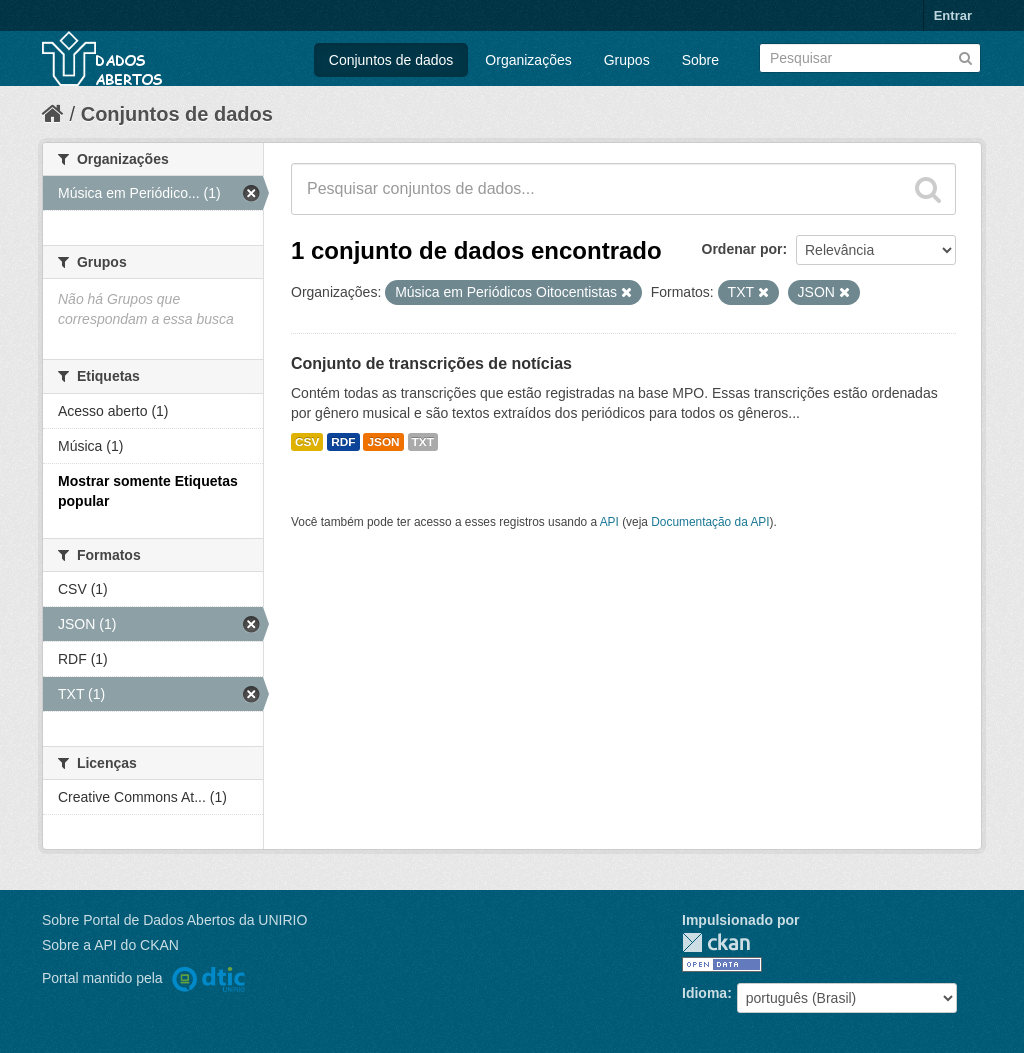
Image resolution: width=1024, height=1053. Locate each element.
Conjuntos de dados (391, 60)
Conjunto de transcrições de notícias (431, 363)
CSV (307, 442)
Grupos (627, 60)
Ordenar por (742, 249)
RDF (343, 442)
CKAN (716, 942)
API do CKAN (136, 945)
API (609, 522)
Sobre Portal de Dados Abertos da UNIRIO (174, 920)
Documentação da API (710, 522)
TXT (423, 442)
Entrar (953, 15)
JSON (383, 442)
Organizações (528, 60)
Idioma (704, 993)
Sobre (700, 60)
